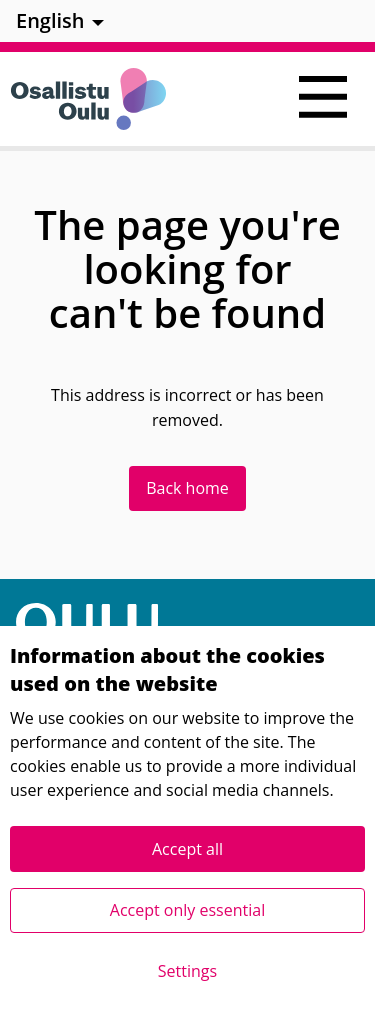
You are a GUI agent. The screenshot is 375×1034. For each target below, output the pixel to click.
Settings (187, 971)
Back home (187, 488)
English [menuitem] (50, 20)
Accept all (187, 849)
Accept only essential (187, 910)
